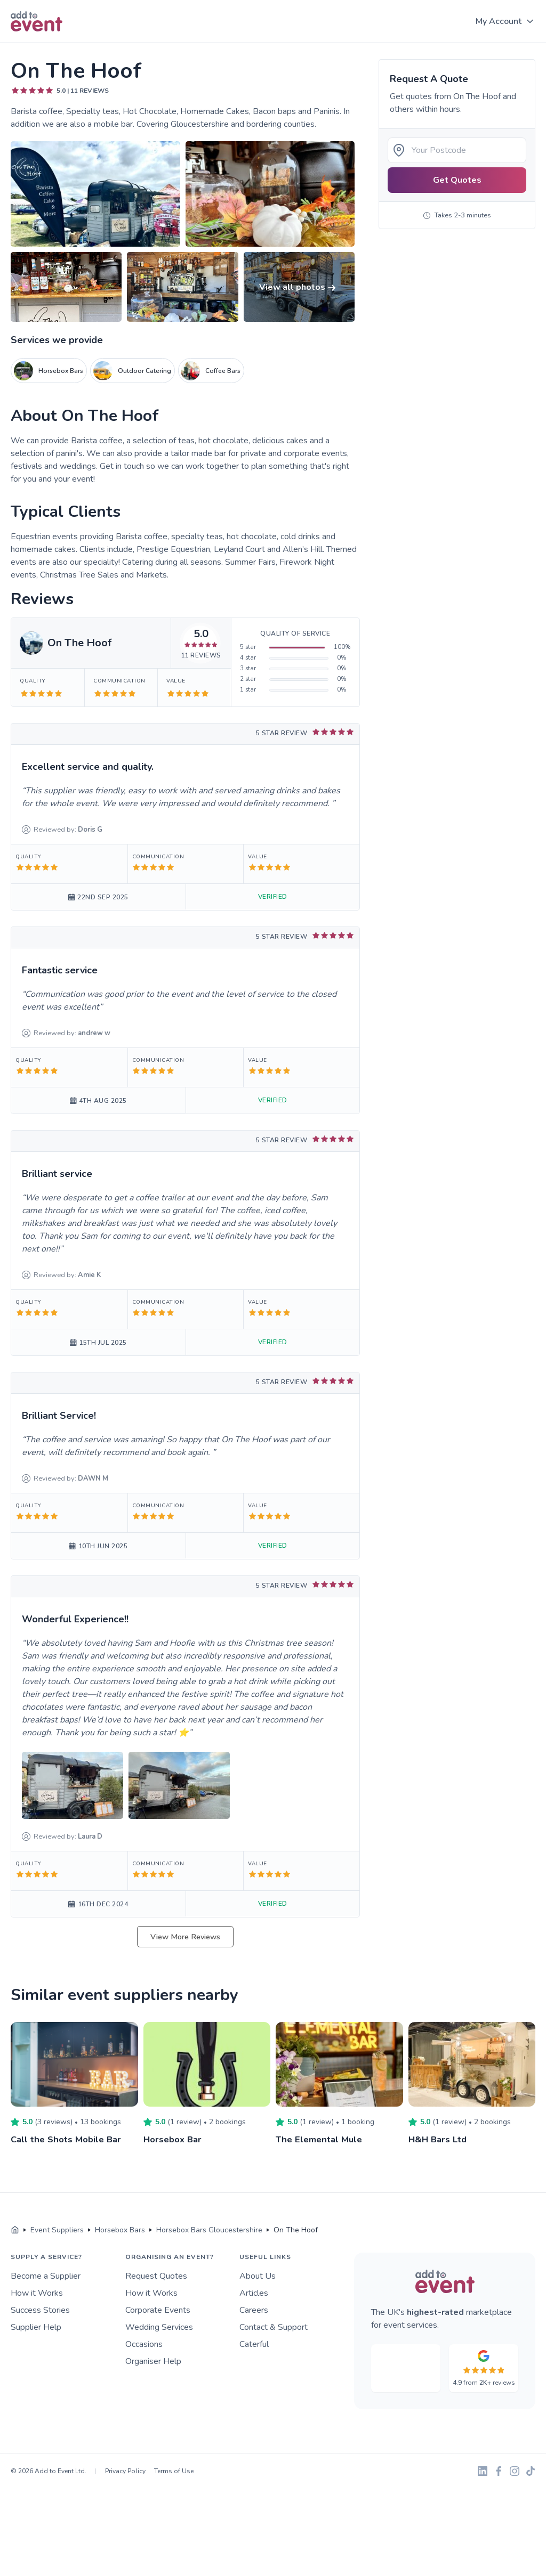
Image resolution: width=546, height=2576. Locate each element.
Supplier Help (36, 2327)
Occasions (144, 2344)
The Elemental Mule (321, 2139)
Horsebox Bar (174, 2139)
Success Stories (40, 2310)
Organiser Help (153, 2361)
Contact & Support (273, 2327)
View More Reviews (185, 1936)
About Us (257, 2276)
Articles (253, 2293)
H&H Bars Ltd (438, 2139)
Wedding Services (159, 2327)
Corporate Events (157, 2310)
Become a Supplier (46, 2276)
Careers (253, 2310)
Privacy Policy (125, 2471)
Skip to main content (38, 43)
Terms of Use (174, 2471)
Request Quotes (156, 2276)
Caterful (254, 2344)
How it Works (37, 2293)
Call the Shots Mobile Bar (69, 2139)
